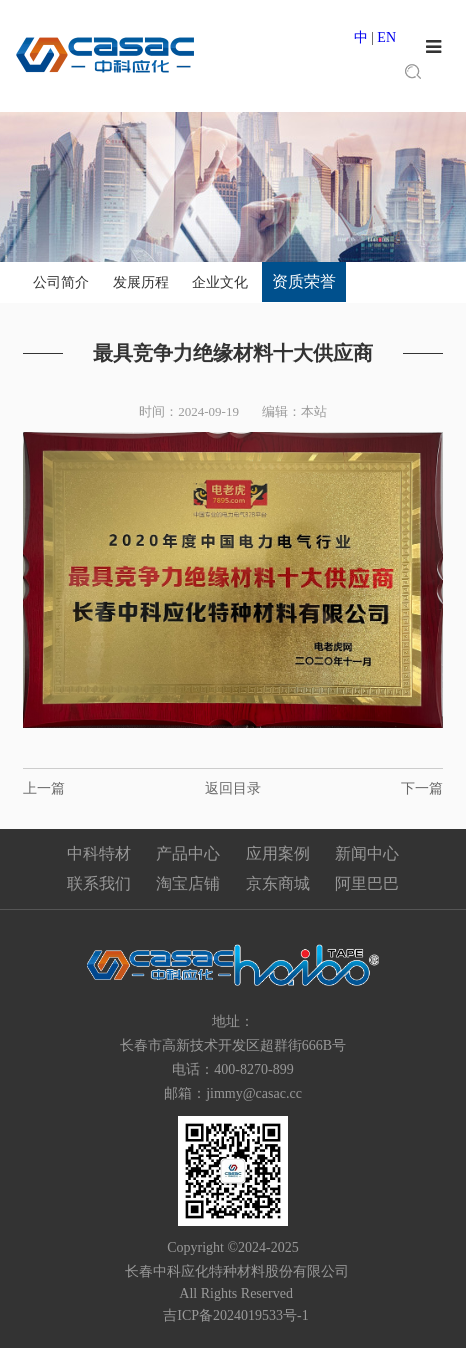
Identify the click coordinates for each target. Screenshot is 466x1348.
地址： (233, 1021)
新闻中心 (367, 853)
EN (386, 37)
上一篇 (44, 788)
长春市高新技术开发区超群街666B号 (233, 1045)
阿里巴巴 (367, 883)
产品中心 (188, 853)
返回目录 (233, 788)
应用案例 (278, 853)
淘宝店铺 (188, 883)
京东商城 (278, 883)
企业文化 (220, 282)
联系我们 (99, 883)
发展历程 (141, 282)
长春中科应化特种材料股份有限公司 (233, 1271)
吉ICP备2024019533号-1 (235, 1315)
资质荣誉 (304, 281)
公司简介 (61, 282)
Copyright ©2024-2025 (233, 1247)
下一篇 (422, 788)
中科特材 (99, 853)
